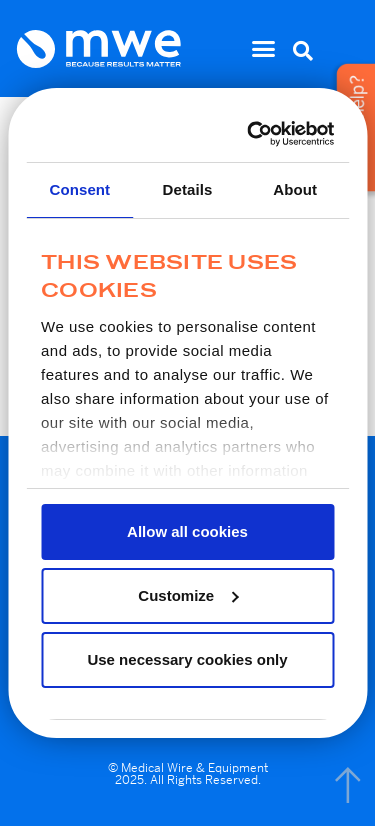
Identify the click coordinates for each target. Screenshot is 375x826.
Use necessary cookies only (187, 659)
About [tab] (295, 189)
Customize (188, 595)
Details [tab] (188, 189)
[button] (264, 49)
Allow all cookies (187, 531)
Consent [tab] (79, 189)
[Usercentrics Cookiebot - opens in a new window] (254, 134)
